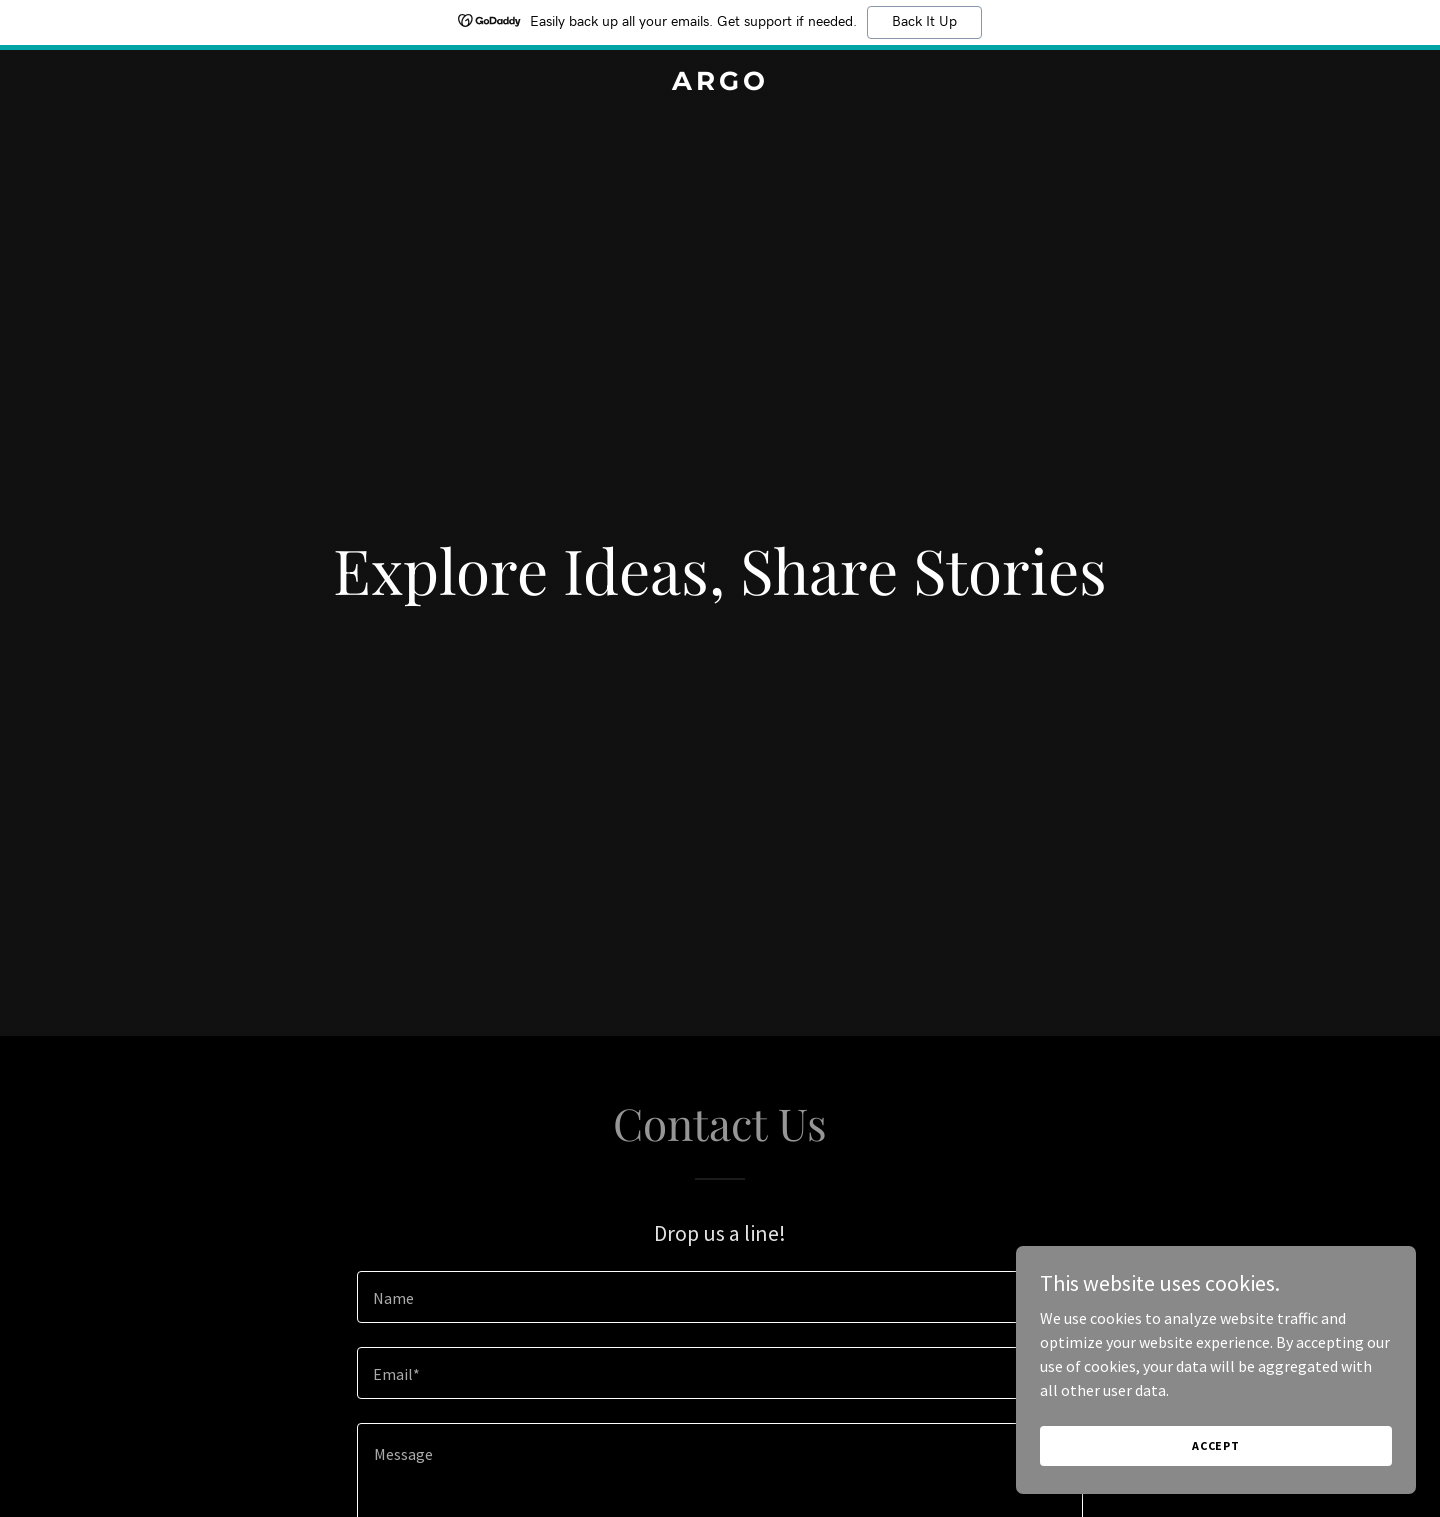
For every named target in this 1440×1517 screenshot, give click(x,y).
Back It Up (924, 22)
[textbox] (719, 1297)
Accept (1216, 1445)
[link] (720, 84)
